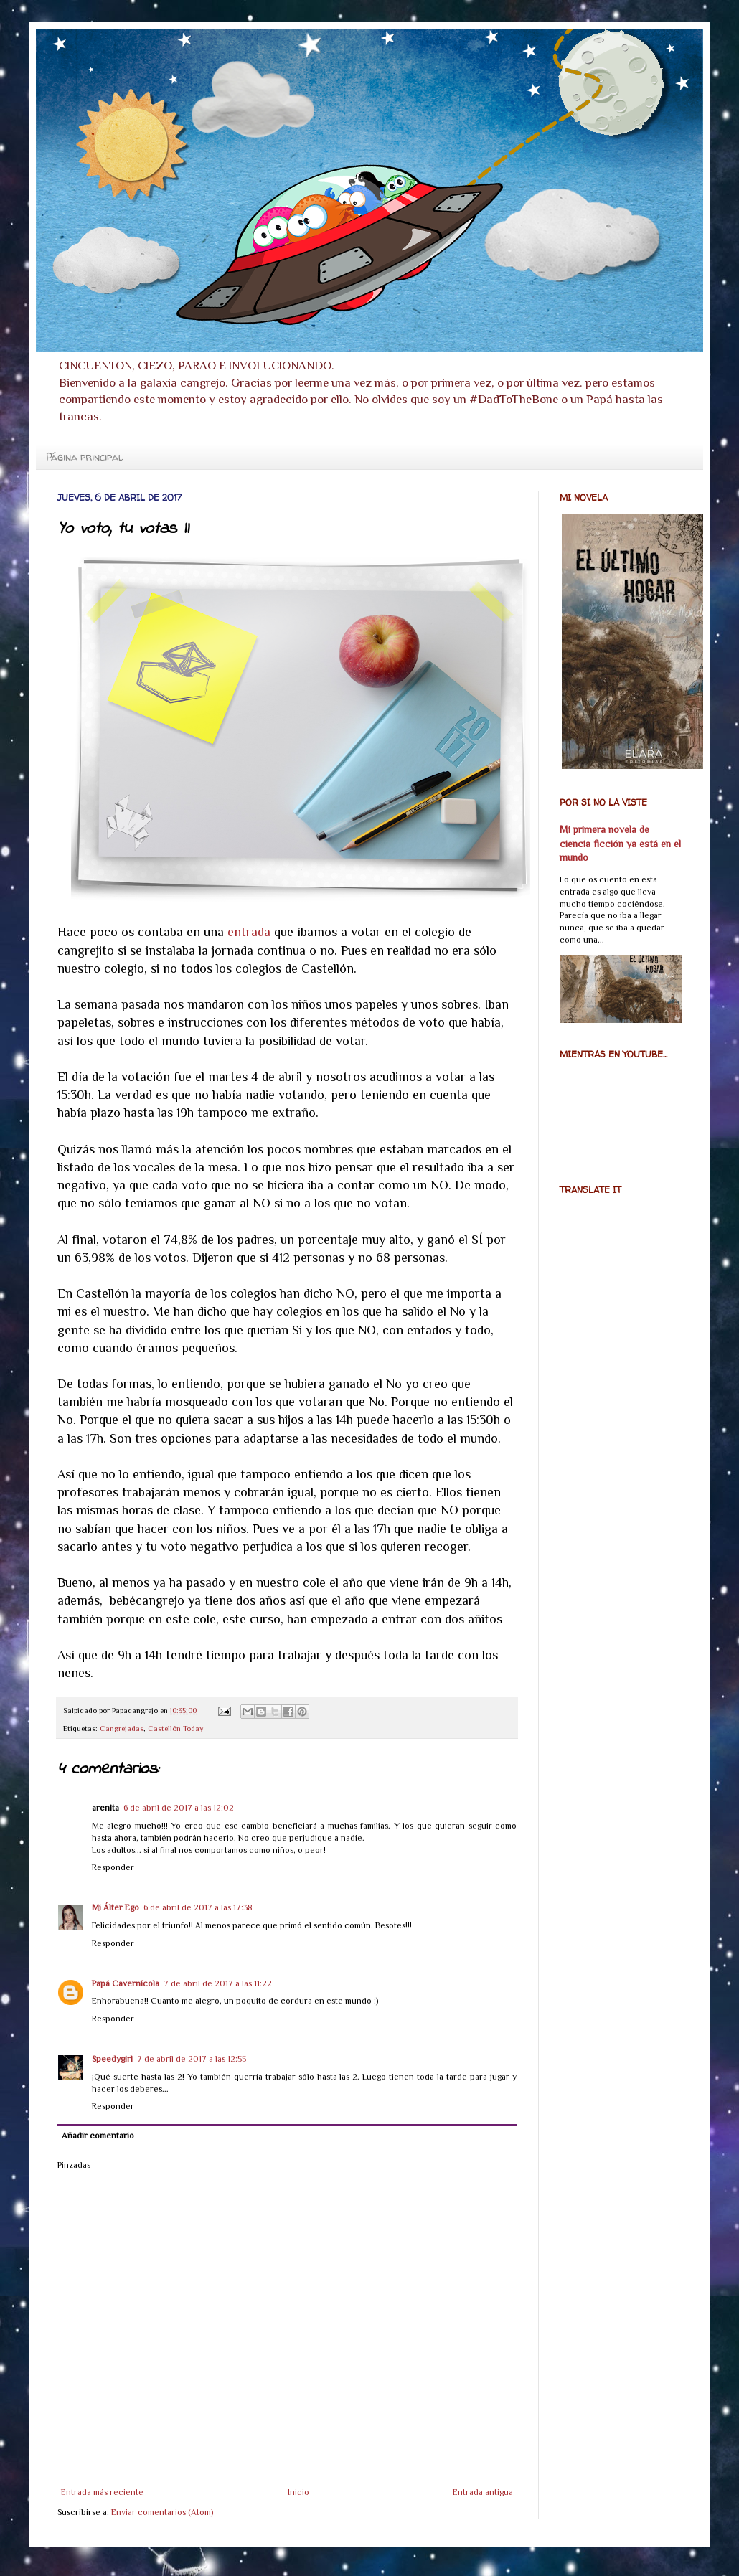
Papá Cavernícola (125, 1983)
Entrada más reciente (102, 2492)
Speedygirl (112, 2059)
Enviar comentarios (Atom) (162, 2512)
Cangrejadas (121, 1728)
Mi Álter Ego (115, 1907)
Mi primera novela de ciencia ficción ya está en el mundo (620, 843)
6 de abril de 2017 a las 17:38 (198, 1907)
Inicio (298, 2492)
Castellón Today (176, 1728)
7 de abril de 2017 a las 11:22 (218, 1983)
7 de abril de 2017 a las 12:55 (191, 2059)
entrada (248, 932)
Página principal (84, 456)
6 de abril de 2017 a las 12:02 (178, 1808)
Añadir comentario (98, 2136)
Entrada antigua (483, 2492)
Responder (113, 1867)
